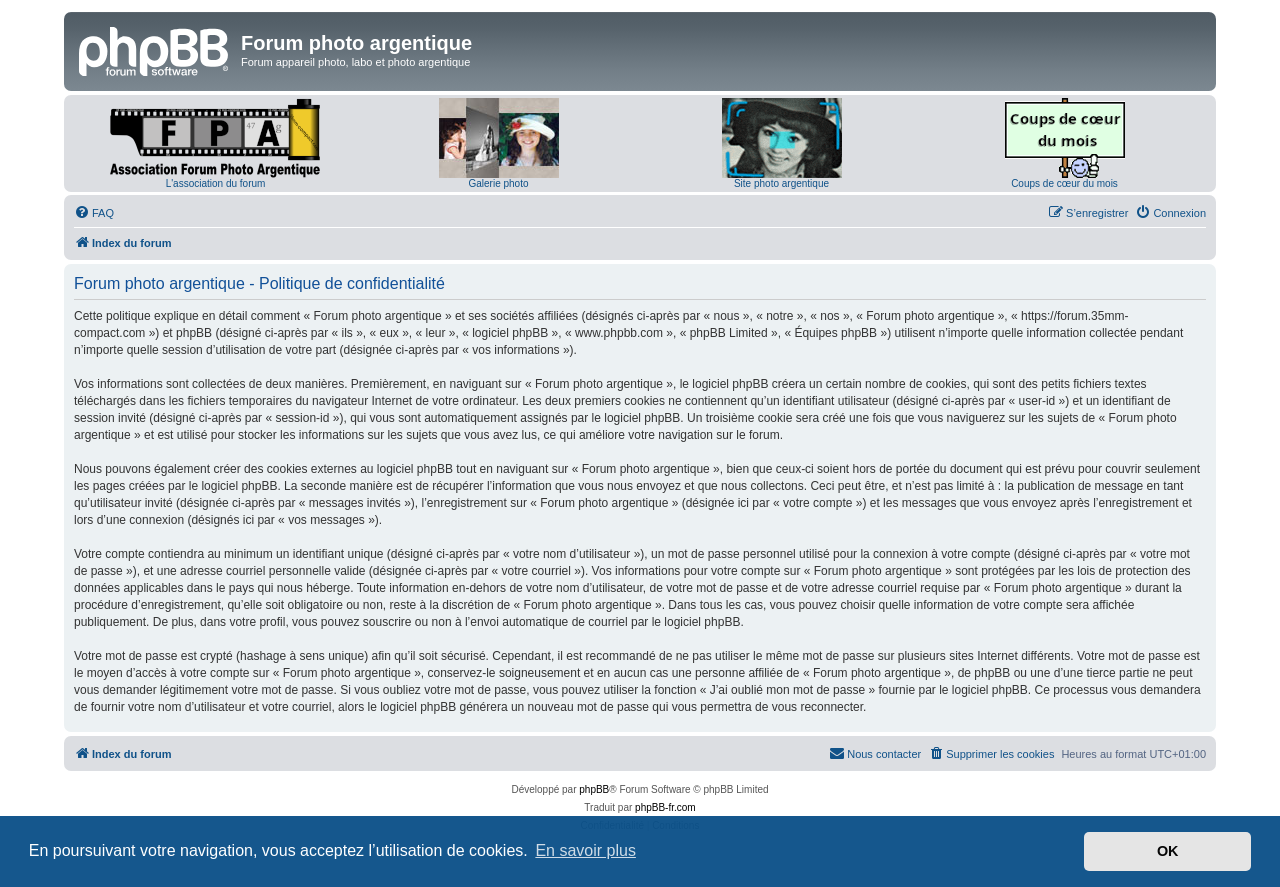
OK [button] (1168, 851)
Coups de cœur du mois (1064, 183)
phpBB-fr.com (665, 807)
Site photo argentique (781, 183)
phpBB (594, 789)
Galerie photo (498, 183)
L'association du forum (216, 183)
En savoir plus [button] (585, 850)
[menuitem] (94, 213)
